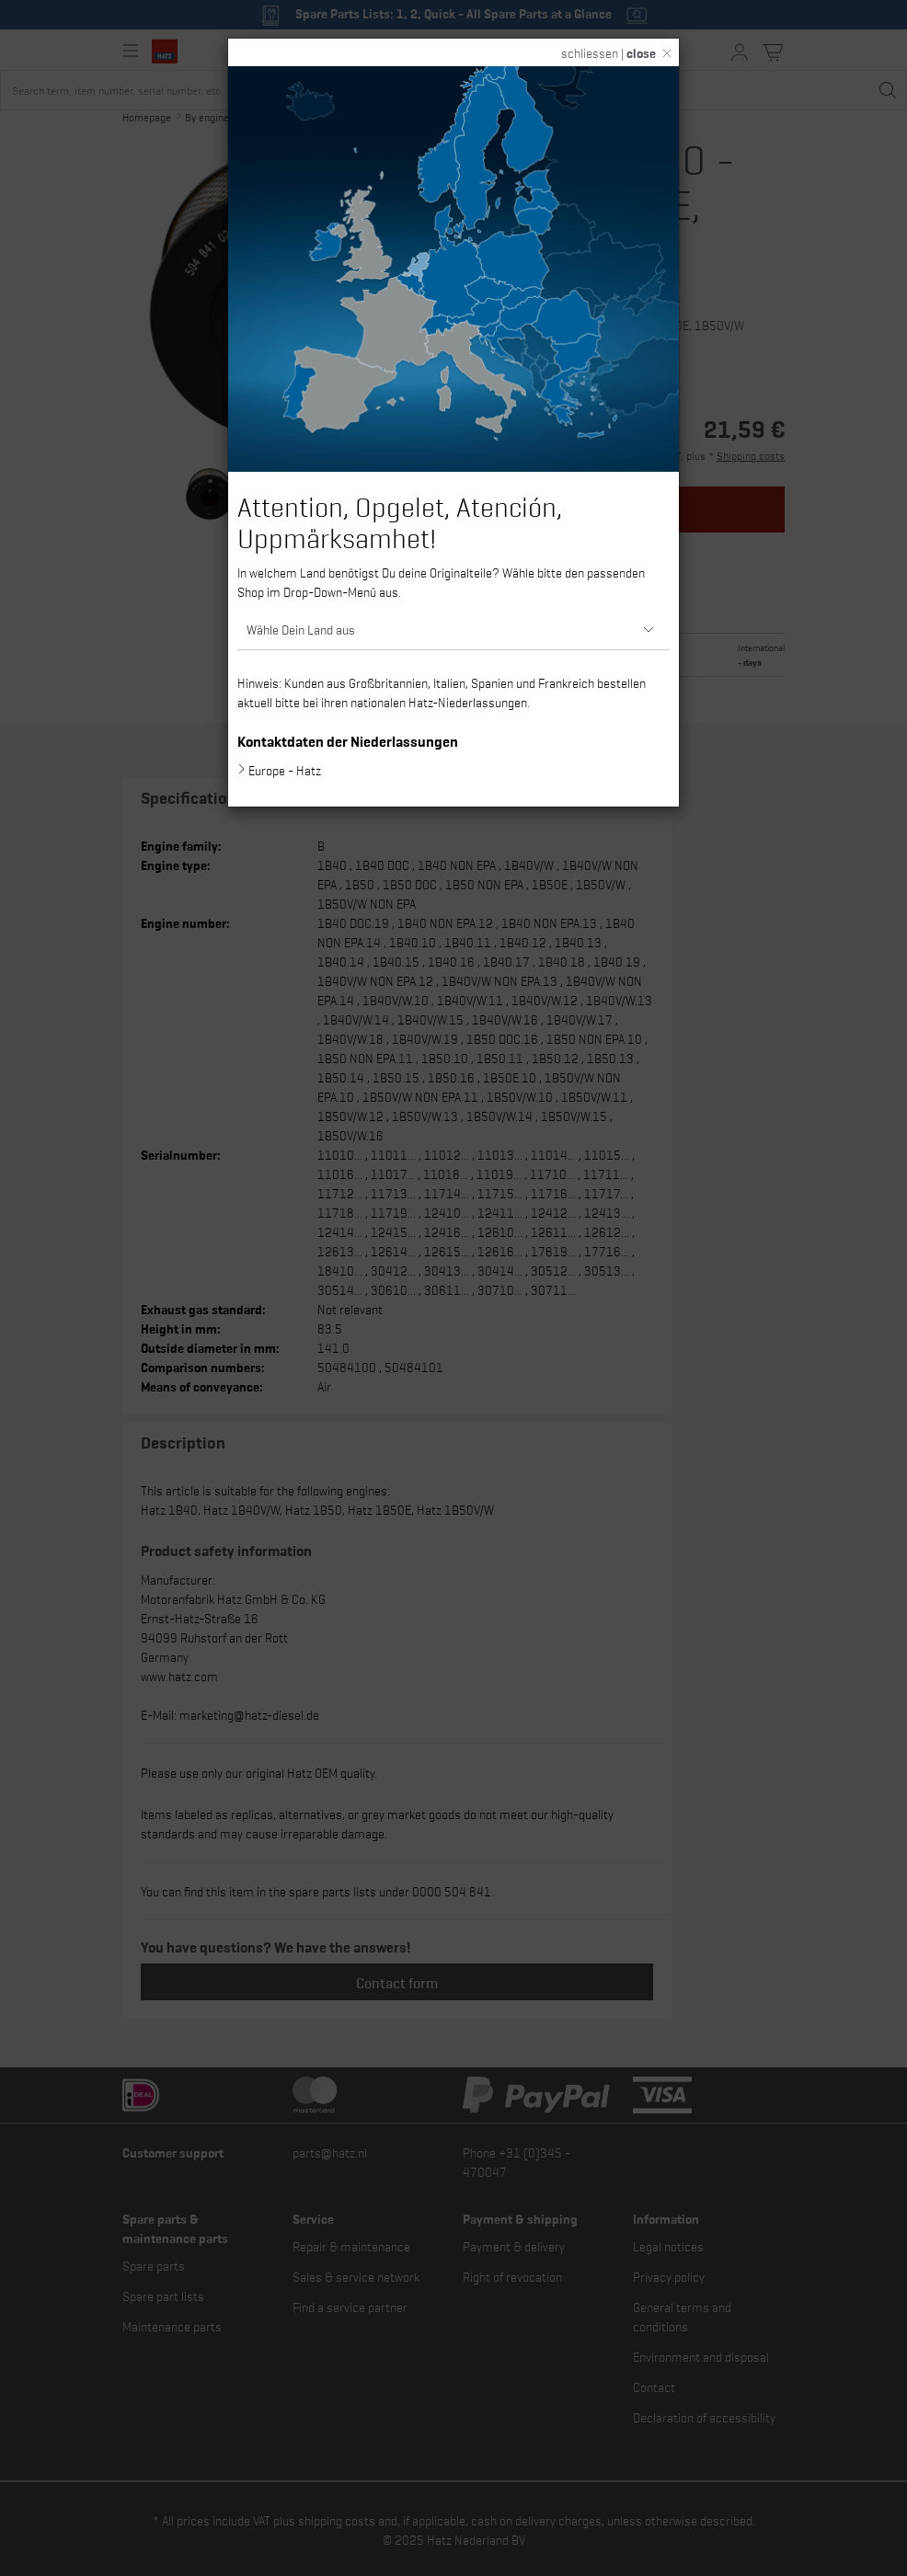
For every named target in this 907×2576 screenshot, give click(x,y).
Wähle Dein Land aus (301, 628)
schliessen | (608, 52)
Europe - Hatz (284, 770)
